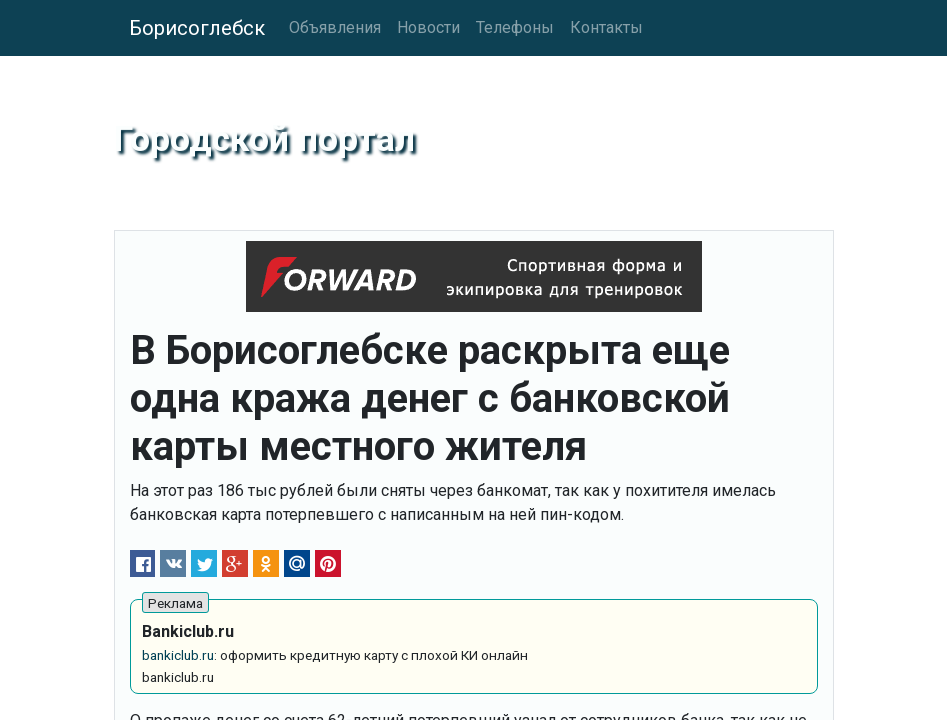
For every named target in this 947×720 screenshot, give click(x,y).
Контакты (606, 27)
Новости (428, 27)
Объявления (335, 27)
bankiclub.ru (178, 655)
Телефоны (515, 27)
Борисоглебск (197, 28)
